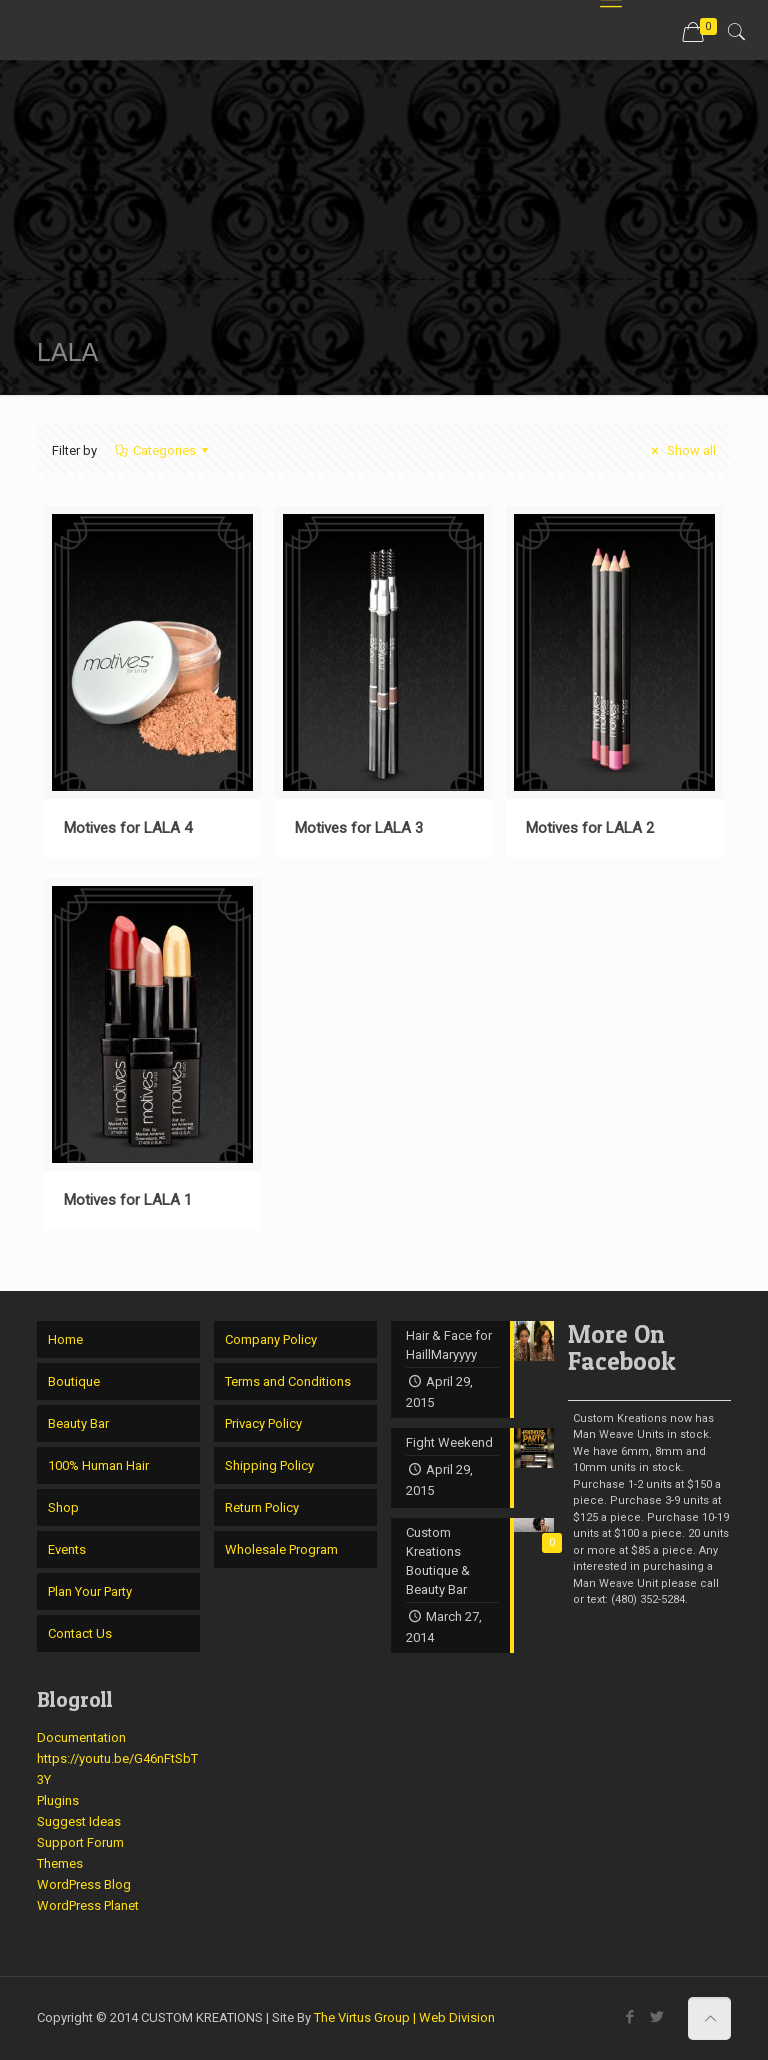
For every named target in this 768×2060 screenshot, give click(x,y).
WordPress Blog (84, 1884)
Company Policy (271, 1339)
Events (67, 1549)
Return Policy (262, 1507)
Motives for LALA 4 (128, 828)
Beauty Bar (78, 1423)
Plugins (58, 1800)
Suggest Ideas (79, 1821)
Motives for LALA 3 (359, 828)
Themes (60, 1863)
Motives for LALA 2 (590, 828)
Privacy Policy (263, 1423)
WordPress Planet (88, 1905)
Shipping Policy (269, 1465)
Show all (681, 450)
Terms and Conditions (288, 1381)
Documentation (81, 1737)
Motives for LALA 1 (128, 1200)
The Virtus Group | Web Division (404, 2017)
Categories (163, 450)
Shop (63, 1507)
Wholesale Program (281, 1549)
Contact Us (80, 1633)
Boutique (74, 1381)
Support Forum (80, 1842)
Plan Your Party (90, 1591)
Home (65, 1339)
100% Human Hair (98, 1465)
